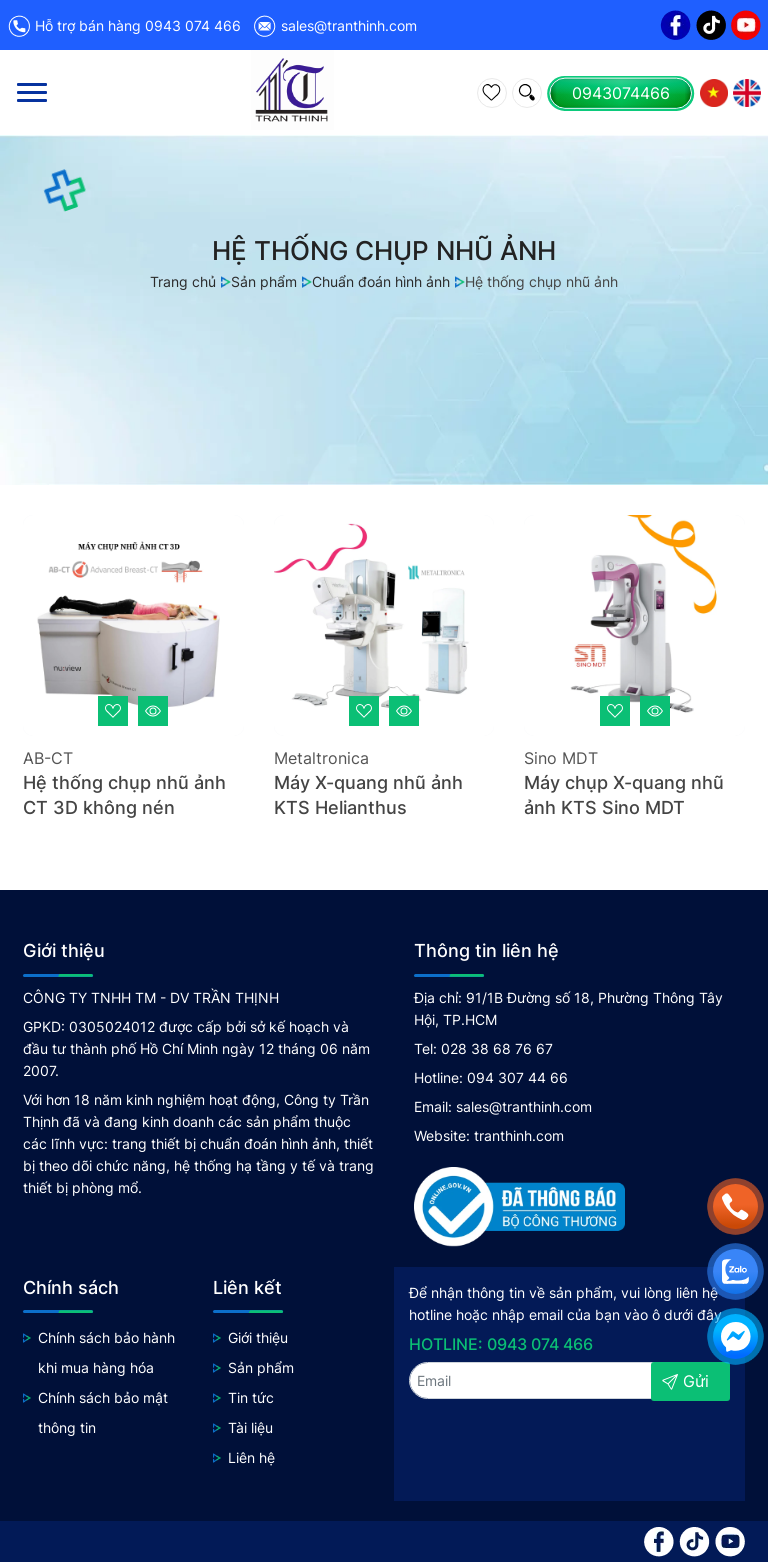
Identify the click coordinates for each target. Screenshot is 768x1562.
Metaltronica (321, 758)
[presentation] (515, 1443)
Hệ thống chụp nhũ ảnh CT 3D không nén (124, 795)
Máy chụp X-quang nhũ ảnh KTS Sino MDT (624, 795)
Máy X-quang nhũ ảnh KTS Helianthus (368, 795)
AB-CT (48, 758)
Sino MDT (561, 758)
